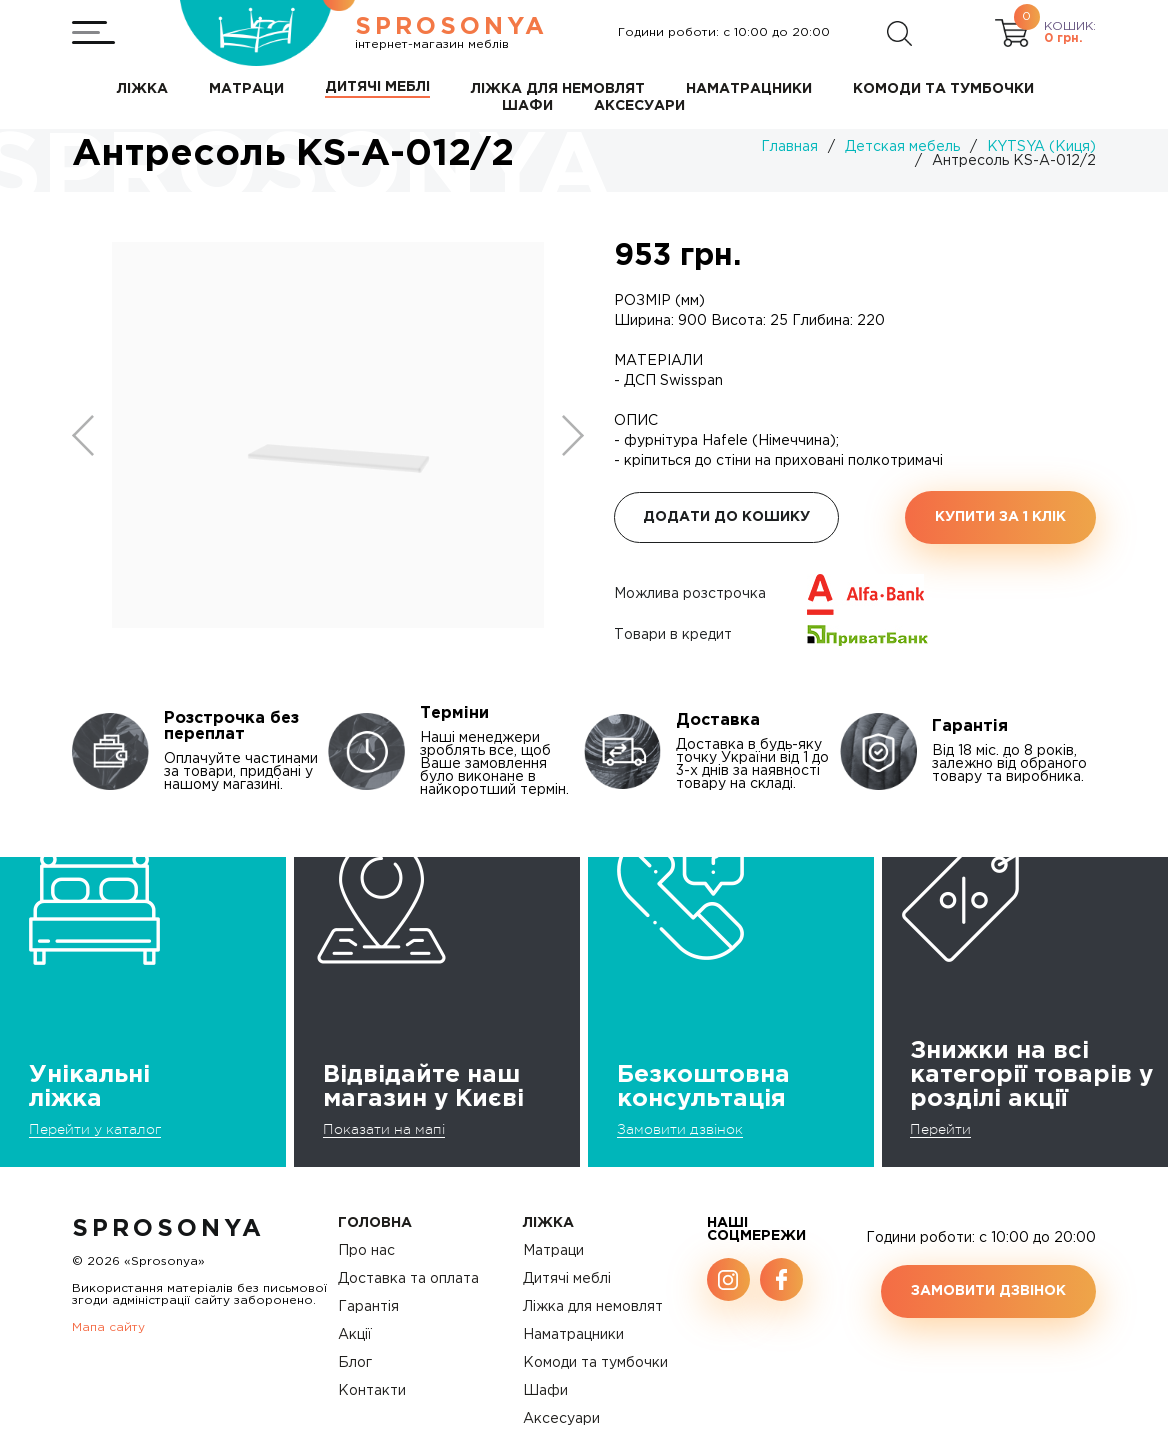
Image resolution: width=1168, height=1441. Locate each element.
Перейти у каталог (95, 1129)
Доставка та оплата (408, 1279)
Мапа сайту (108, 1327)
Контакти (372, 1391)
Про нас (366, 1251)
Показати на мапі (384, 1129)
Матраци (553, 1251)
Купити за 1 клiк (1000, 517)
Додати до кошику (726, 517)
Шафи (545, 1391)
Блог (355, 1363)
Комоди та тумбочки (595, 1363)
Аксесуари (561, 1419)
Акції (355, 1335)
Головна (375, 1223)
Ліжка (548, 1223)
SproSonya (168, 1229)
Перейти (940, 1129)
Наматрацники (573, 1335)
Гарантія (368, 1307)
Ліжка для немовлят (593, 1307)
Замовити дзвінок (680, 1129)
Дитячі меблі (567, 1279)
